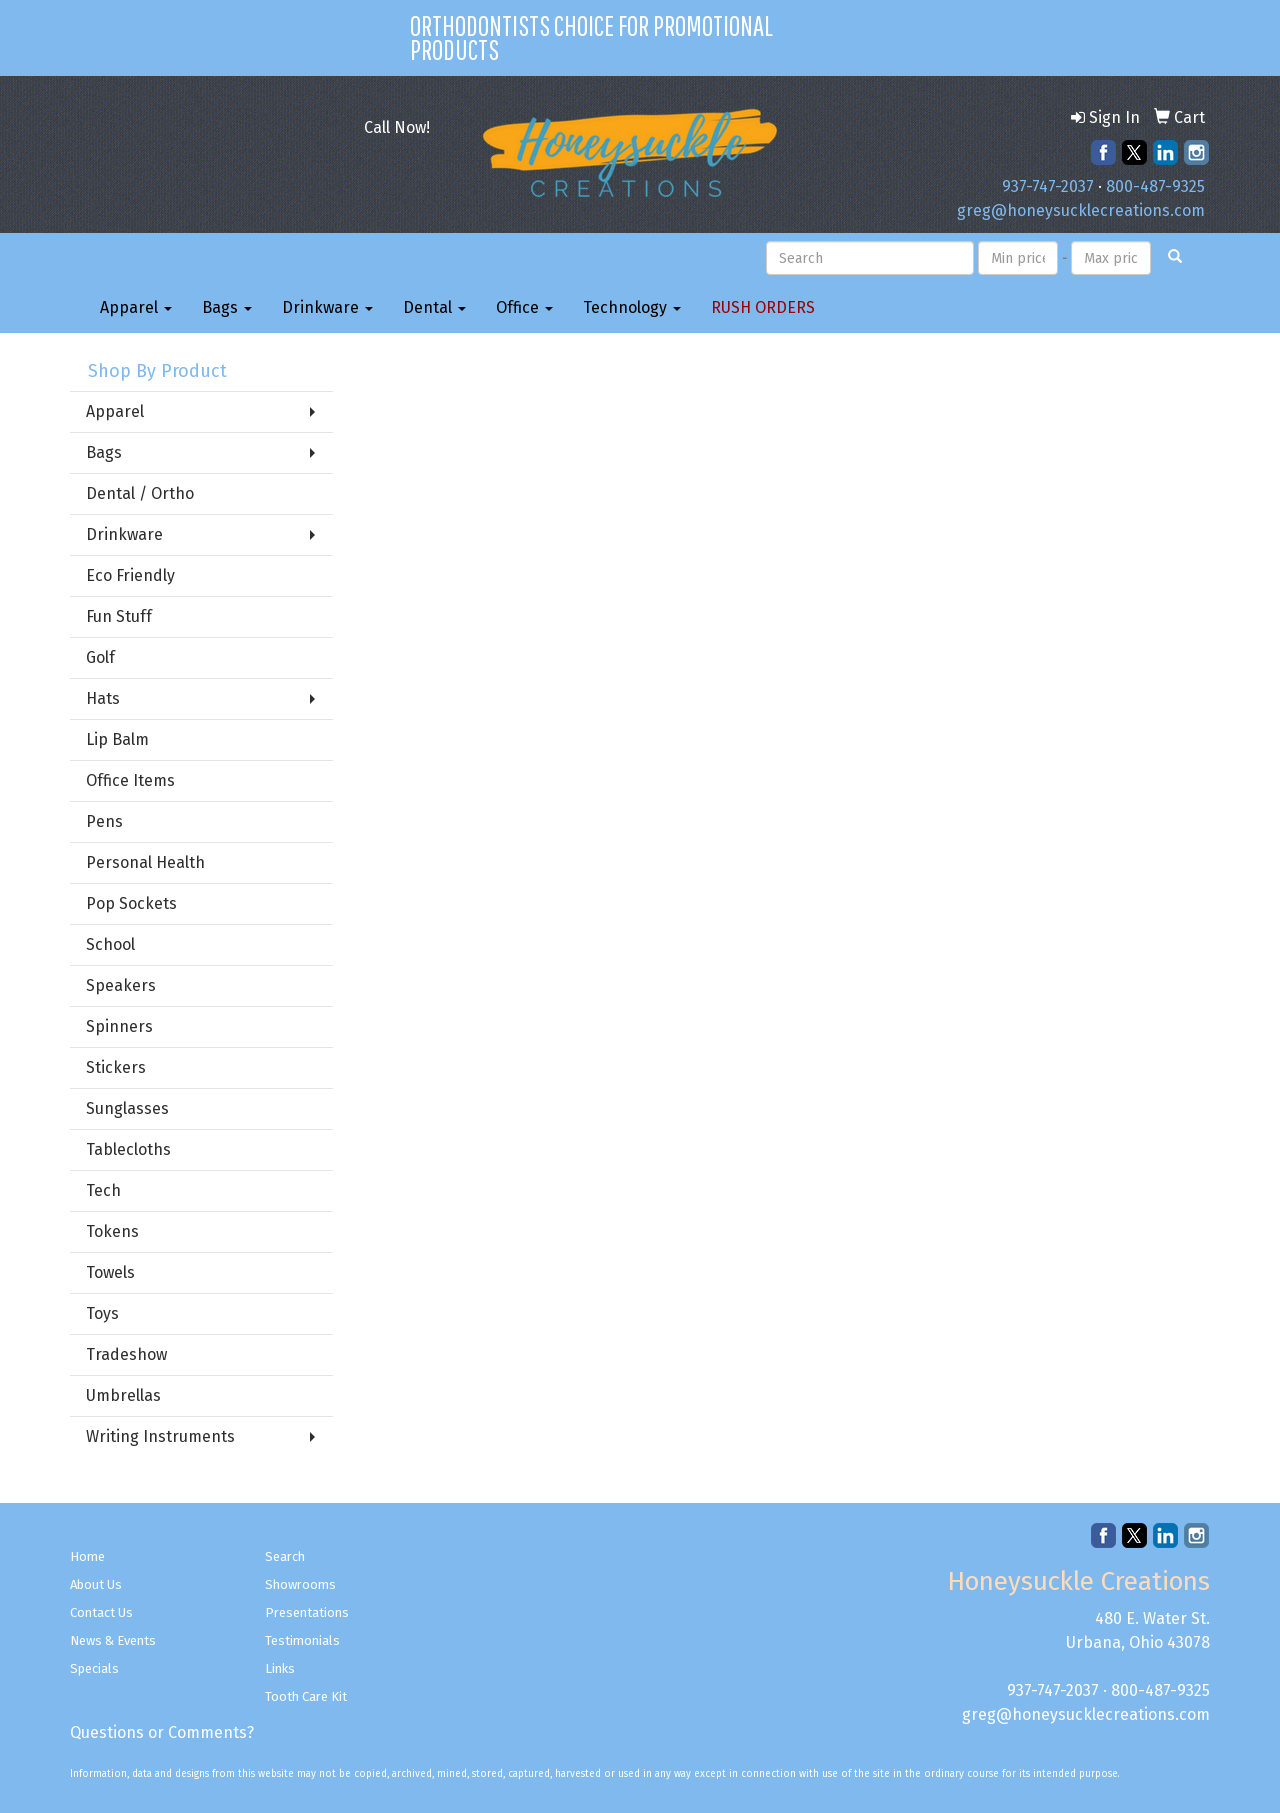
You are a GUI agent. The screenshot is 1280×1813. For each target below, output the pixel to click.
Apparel (136, 307)
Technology (632, 307)
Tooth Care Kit (306, 1696)
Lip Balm (117, 739)
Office (524, 307)
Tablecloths (128, 1149)
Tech (103, 1190)
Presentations (307, 1612)
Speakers (121, 985)
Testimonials (302, 1640)
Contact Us (101, 1612)
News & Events (113, 1640)
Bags (227, 307)
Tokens (112, 1231)
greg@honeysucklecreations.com (1081, 210)
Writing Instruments (160, 1436)
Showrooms (300, 1584)
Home (87, 1556)
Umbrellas (123, 1395)
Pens (104, 821)
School (110, 944)
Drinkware (327, 307)
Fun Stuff (119, 616)
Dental (434, 307)
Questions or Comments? (162, 1732)
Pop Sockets (131, 903)
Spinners (119, 1026)
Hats (103, 698)
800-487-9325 (1155, 186)
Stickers (116, 1067)
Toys (102, 1313)
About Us (96, 1584)
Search (285, 1556)
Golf (100, 657)
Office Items (130, 780)
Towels (110, 1272)
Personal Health (145, 862)
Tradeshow (126, 1354)
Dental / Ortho (140, 493)
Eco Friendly (130, 575)
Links (280, 1668)
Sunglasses (127, 1108)
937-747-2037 (1048, 186)
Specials (94, 1668)
